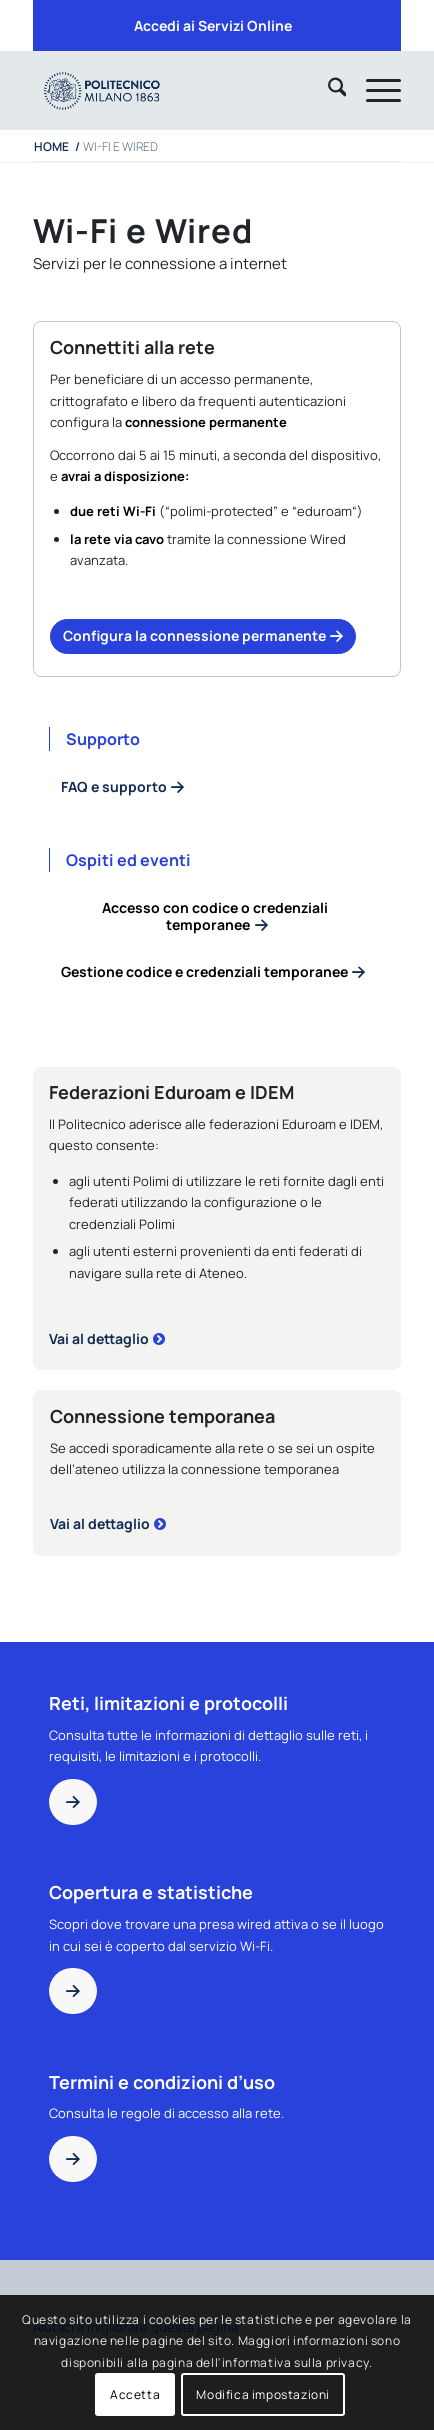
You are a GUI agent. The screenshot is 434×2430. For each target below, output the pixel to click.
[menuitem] (213, 26)
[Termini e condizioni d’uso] (73, 2159)
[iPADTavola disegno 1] (180, 90)
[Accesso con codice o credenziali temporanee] (217, 917)
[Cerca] (327, 90)
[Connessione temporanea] (106, 1524)
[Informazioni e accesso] (203, 636)
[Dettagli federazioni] (105, 1339)
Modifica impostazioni (263, 2394)
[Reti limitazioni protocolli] (73, 1802)
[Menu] (373, 90)
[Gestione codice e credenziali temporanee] (213, 972)
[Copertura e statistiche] (73, 1991)
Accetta (135, 2394)
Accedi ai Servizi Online (213, 25)
